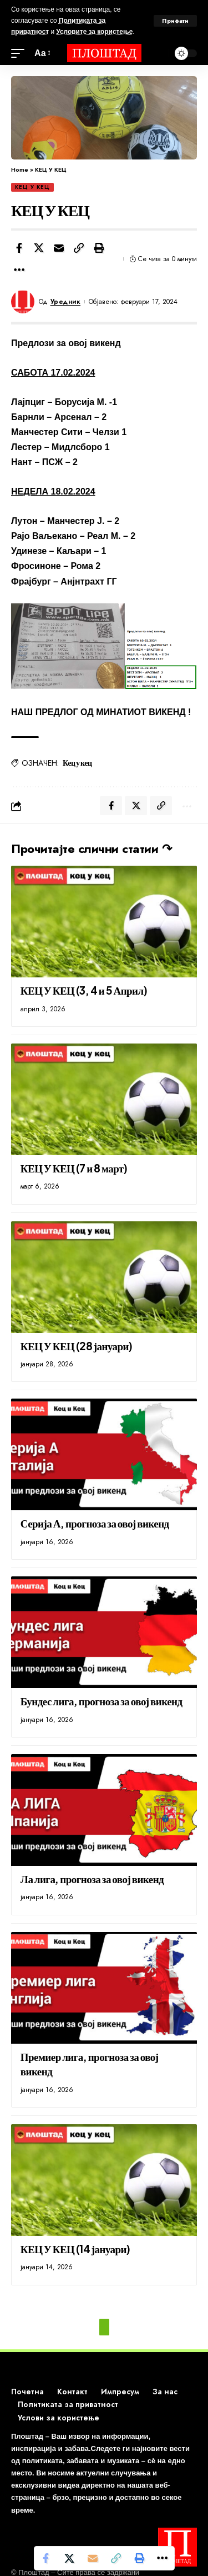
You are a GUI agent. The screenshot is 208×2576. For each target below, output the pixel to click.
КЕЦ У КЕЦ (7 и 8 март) (74, 1168)
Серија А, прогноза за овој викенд (95, 1523)
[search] (158, 53)
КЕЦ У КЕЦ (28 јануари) (77, 1345)
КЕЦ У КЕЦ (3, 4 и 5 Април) (84, 990)
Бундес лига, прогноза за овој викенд (101, 1701)
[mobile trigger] (20, 53)
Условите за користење (94, 32)
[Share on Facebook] (19, 248)
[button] (79, 248)
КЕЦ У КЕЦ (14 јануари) (75, 2248)
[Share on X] (39, 248)
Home (19, 169)
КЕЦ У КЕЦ (32, 187)
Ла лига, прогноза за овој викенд (92, 1878)
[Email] (59, 248)
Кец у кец (77, 762)
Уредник (65, 302)
